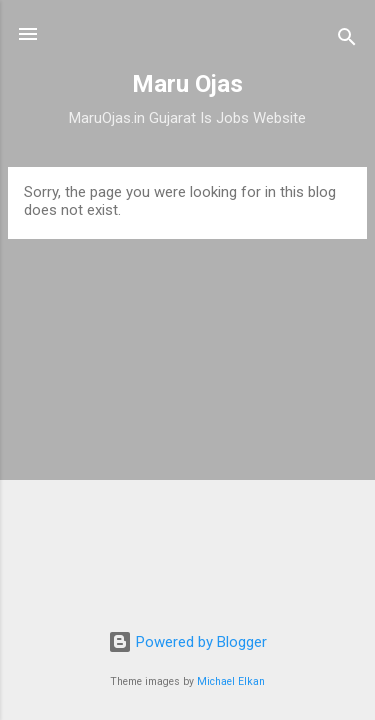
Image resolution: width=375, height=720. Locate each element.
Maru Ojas (187, 84)
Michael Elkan (231, 681)
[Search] (347, 40)
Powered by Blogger (187, 642)
